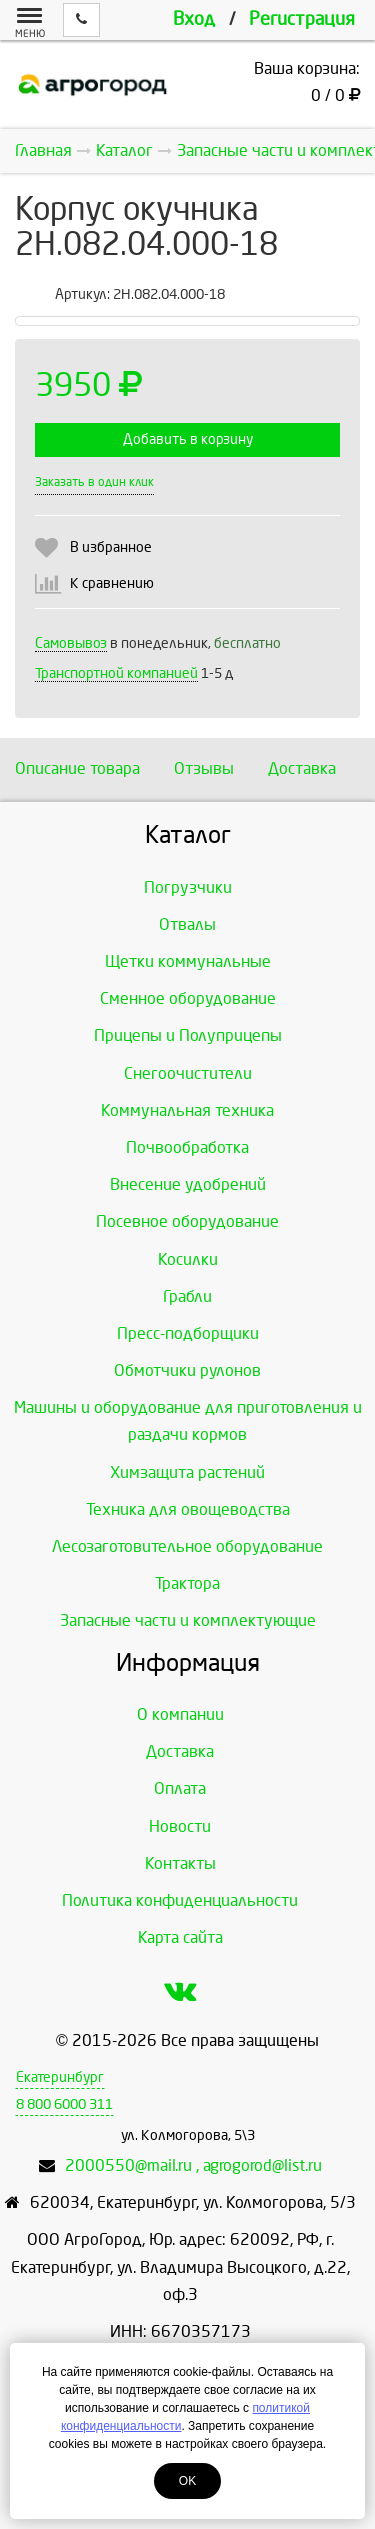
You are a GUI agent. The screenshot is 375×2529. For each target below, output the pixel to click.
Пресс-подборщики (188, 1333)
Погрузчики (188, 887)
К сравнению (112, 583)
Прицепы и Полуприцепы (188, 1035)
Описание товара (77, 768)
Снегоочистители (188, 1073)
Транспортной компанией (116, 673)
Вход (194, 19)
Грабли (187, 1296)
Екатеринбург (60, 2077)
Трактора (187, 1583)
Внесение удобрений (188, 1184)
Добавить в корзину (188, 439)
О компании (180, 1714)
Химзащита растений (187, 1472)
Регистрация (302, 19)
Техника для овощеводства (188, 1509)
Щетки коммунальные (188, 961)
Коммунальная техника (187, 1110)
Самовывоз (71, 643)
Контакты (180, 1863)
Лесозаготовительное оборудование (187, 1546)
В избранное (111, 547)
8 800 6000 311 (64, 2104)
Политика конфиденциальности (180, 1900)
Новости (180, 1826)
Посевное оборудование (187, 1221)
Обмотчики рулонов (187, 1370)
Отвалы (187, 924)
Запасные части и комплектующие (188, 1620)
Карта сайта (180, 1937)
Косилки (188, 1259)
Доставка (302, 768)
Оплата (180, 1788)
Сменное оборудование (188, 998)
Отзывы (204, 768)
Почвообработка (187, 1147)
